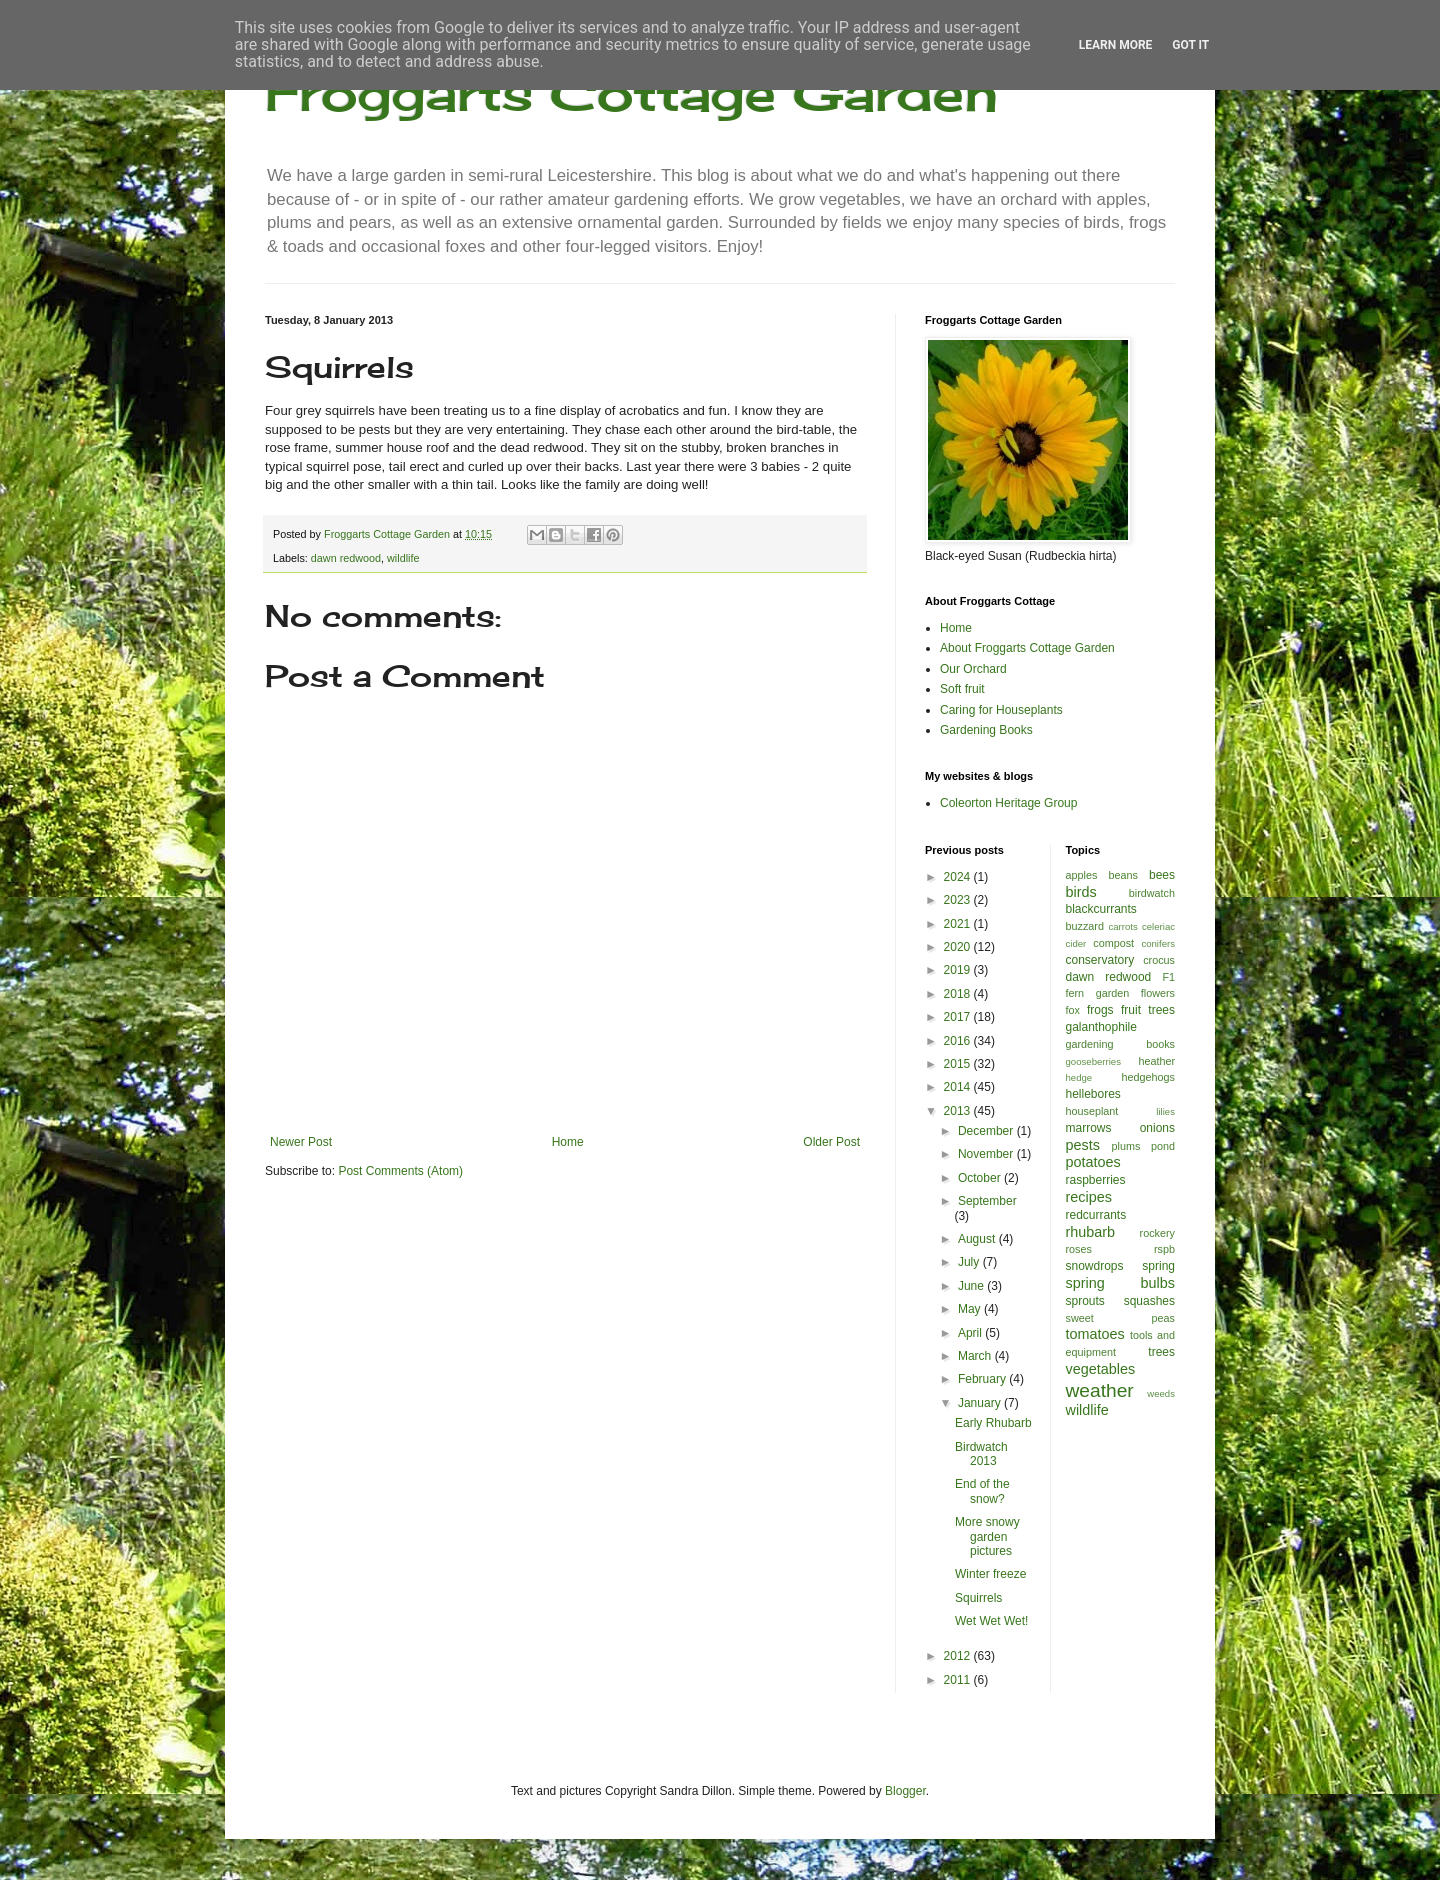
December (987, 1131)
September (987, 1201)
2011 (959, 1680)
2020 (959, 947)
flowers (1158, 993)
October (981, 1178)
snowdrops (1095, 1266)
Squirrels (978, 1598)
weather (1100, 1390)
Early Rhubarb (993, 1423)
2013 (959, 1111)
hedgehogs (1148, 1077)
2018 (959, 994)
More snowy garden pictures (987, 1536)
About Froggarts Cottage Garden (1027, 648)
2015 (959, 1064)
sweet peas (1121, 1318)
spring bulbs (1121, 1283)
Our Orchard (973, 669)
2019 (959, 970)
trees (1161, 1352)
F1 (1168, 977)
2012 (959, 1656)
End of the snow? (982, 1491)
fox (1073, 1010)
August (978, 1239)
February (983, 1379)
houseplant (1092, 1111)
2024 (959, 877)
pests (1083, 1145)
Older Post (831, 1142)
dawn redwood (346, 558)
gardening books (1121, 1044)
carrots (1122, 926)
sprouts (1085, 1301)
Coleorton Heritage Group (1008, 803)
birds (1081, 892)
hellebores (1093, 1094)
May (971, 1309)
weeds (1161, 1393)
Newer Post (301, 1142)
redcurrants (1096, 1215)
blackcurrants (1101, 909)
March (976, 1356)
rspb (1164, 1249)
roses (1079, 1249)
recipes (1089, 1197)
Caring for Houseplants (1001, 710)
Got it (1190, 45)
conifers (1158, 943)
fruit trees (1148, 1010)
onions (1157, 1128)
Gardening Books (986, 730)
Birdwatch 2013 (981, 1454)
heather (1156, 1061)
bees (1162, 875)
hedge (1079, 1077)
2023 (959, 900)
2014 (959, 1087)
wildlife (403, 558)
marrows (1089, 1128)
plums (1126, 1146)
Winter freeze (990, 1574)
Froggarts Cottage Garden (631, 92)
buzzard (1085, 926)
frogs (1100, 1010)
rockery (1157, 1233)
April (971, 1333)
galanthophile (1101, 1027)
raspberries (1096, 1180)
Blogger (905, 1791)
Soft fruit (962, 689)
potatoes (1093, 1162)
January (981, 1403)
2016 (959, 1041)
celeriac (1158, 926)
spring (1158, 1266)
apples (1082, 875)
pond (1163, 1146)
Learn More (1116, 45)
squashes (1149, 1301)
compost (1113, 943)
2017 (959, 1017)
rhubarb (1091, 1232)
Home (568, 1142)
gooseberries (1093, 1061)
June (972, 1286)
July (970, 1262)
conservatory (1100, 960)
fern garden (1098, 993)
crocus (1159, 960)
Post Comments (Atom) (400, 1171)
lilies (1165, 1111)
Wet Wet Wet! (991, 1621)
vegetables (1101, 1369)
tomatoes (1095, 1334)
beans (1122, 875)
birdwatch (1152, 893)
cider (1076, 943)
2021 (959, 924)
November (987, 1154)
